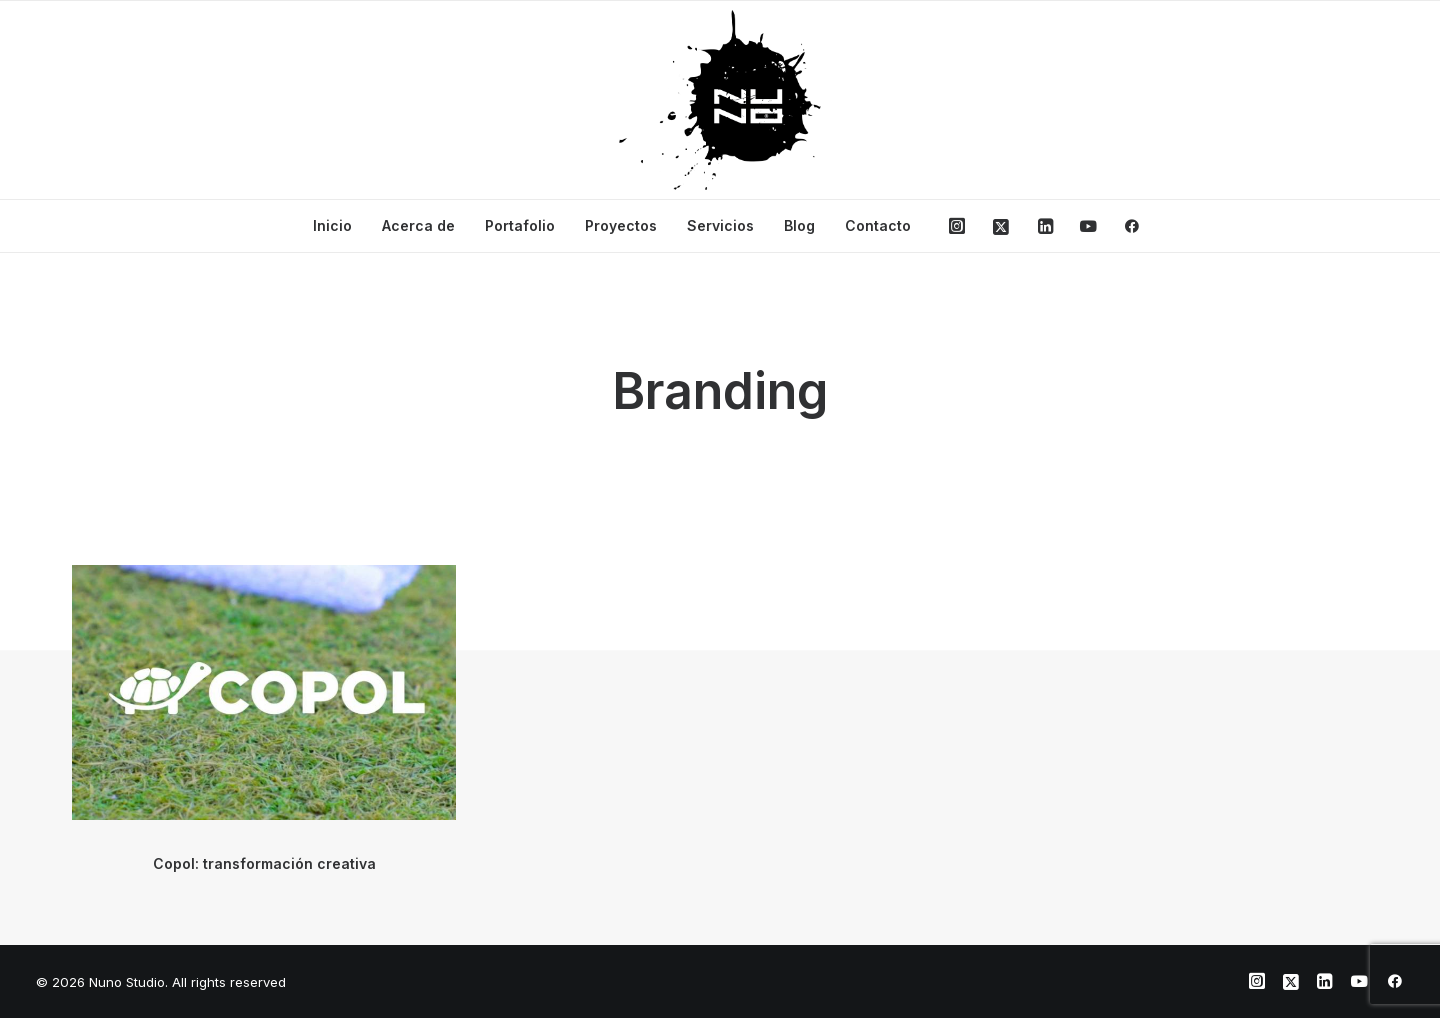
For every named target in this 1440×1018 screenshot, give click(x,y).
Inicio (332, 225)
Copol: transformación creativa (264, 863)
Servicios (720, 225)
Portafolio (520, 225)
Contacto (878, 225)
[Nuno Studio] (720, 100)
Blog (799, 225)
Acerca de (418, 225)
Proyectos (621, 225)
